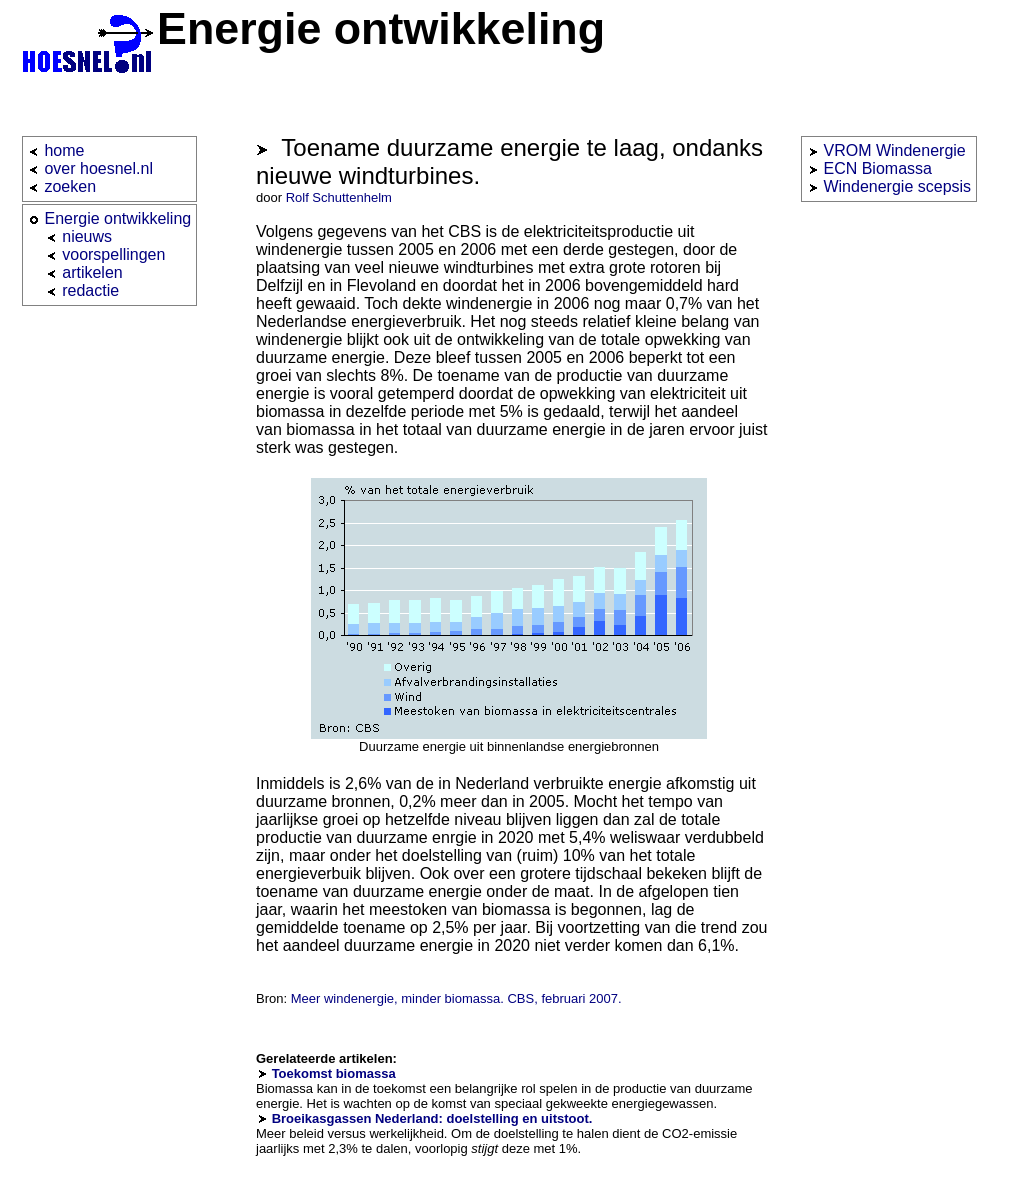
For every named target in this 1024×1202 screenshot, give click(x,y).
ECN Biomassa (877, 168)
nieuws (87, 236)
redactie (90, 290)
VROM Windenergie (894, 150)
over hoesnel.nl (98, 168)
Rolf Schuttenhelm (339, 197)
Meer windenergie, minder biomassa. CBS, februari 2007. (456, 998)
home (64, 150)
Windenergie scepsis (897, 186)
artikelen (92, 272)
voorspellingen (113, 254)
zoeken (70, 186)
